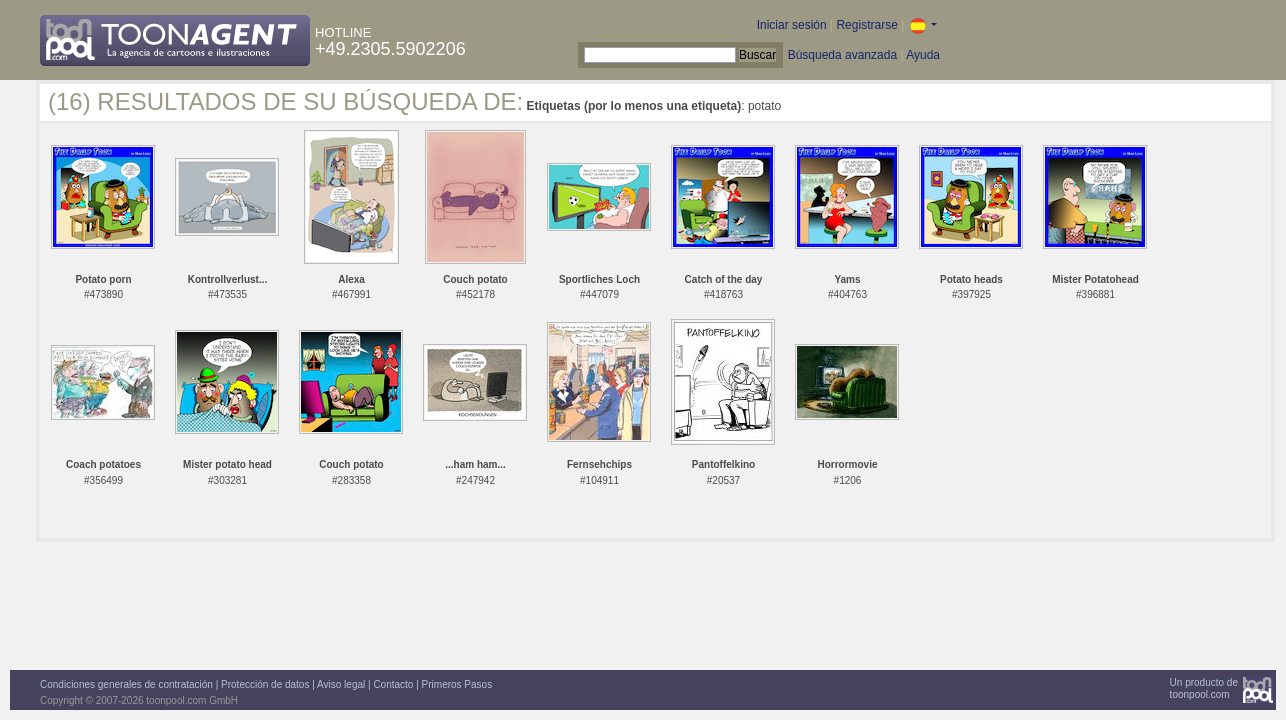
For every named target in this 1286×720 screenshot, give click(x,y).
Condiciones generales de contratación (126, 684)
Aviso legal (341, 684)
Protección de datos (265, 684)
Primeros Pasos (457, 684)
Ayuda (923, 55)
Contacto (393, 684)
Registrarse (866, 25)
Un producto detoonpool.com (1204, 688)
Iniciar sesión (792, 25)
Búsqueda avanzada (842, 55)
